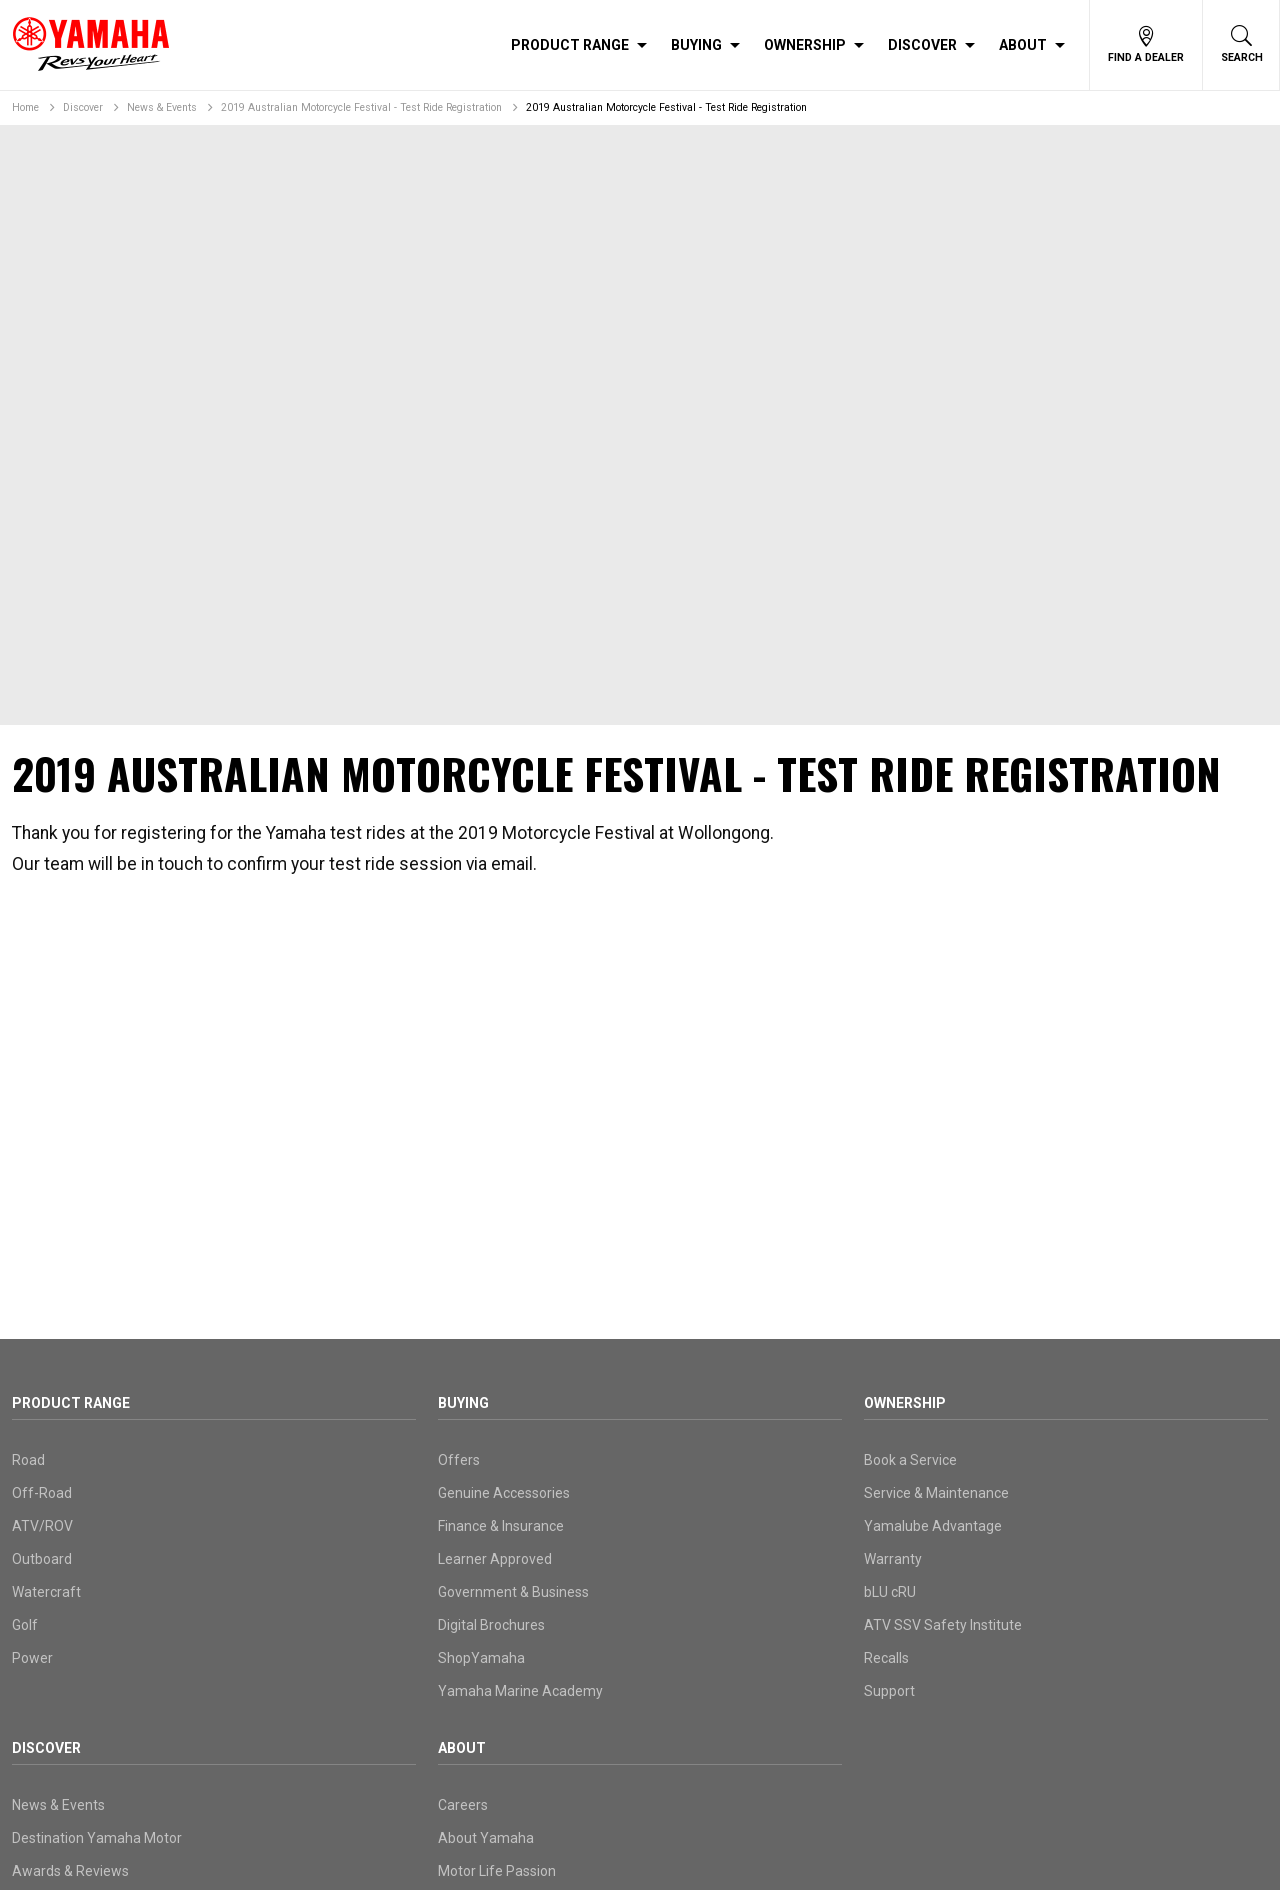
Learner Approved (495, 1559)
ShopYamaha (481, 1658)
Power (32, 1658)
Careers (463, 1805)
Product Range (570, 45)
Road (28, 1460)
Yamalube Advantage (933, 1526)
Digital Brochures (491, 1625)
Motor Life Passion (497, 1871)
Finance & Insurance (501, 1526)
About (1023, 45)
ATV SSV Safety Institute (943, 1625)
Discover (922, 45)
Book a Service (910, 1460)
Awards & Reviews (70, 1871)
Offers (459, 1460)
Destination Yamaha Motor (97, 1838)
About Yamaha (486, 1838)
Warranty (893, 1559)
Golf (25, 1625)
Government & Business (513, 1592)
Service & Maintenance (936, 1493)
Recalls (886, 1658)
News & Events (162, 107)
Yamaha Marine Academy (520, 1691)
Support (889, 1691)
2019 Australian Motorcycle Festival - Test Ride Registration (361, 107)
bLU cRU (890, 1592)
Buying (696, 45)
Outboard (42, 1559)
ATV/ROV (42, 1526)
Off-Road (42, 1493)
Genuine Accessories (504, 1493)
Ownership (805, 45)
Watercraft (46, 1592)
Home (25, 107)
